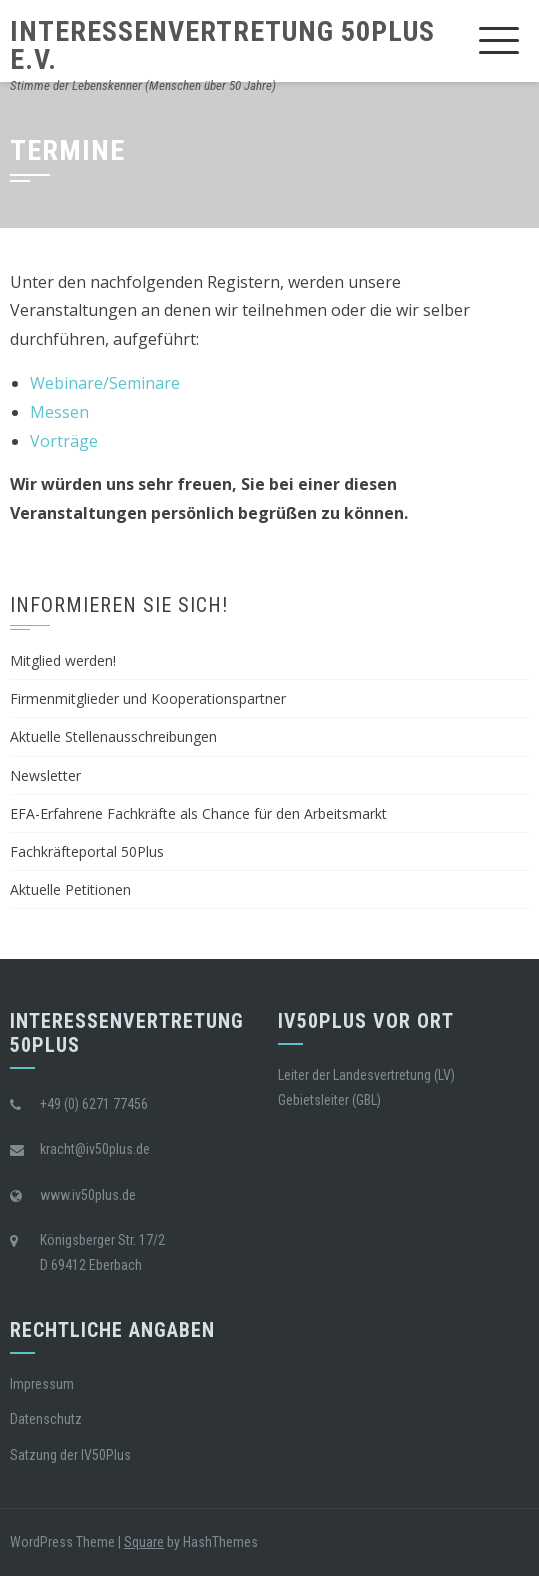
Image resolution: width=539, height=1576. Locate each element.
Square (144, 1542)
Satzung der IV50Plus (70, 1455)
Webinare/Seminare (105, 383)
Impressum (42, 1384)
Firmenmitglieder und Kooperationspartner (148, 698)
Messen (59, 412)
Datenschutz (46, 1419)
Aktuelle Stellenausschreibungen (113, 736)
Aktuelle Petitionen (70, 889)
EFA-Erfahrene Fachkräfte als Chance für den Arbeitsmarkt (198, 813)
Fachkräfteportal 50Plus (87, 851)
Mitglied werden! (63, 660)
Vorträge (64, 441)
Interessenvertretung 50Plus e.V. (222, 45)
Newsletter (45, 775)
